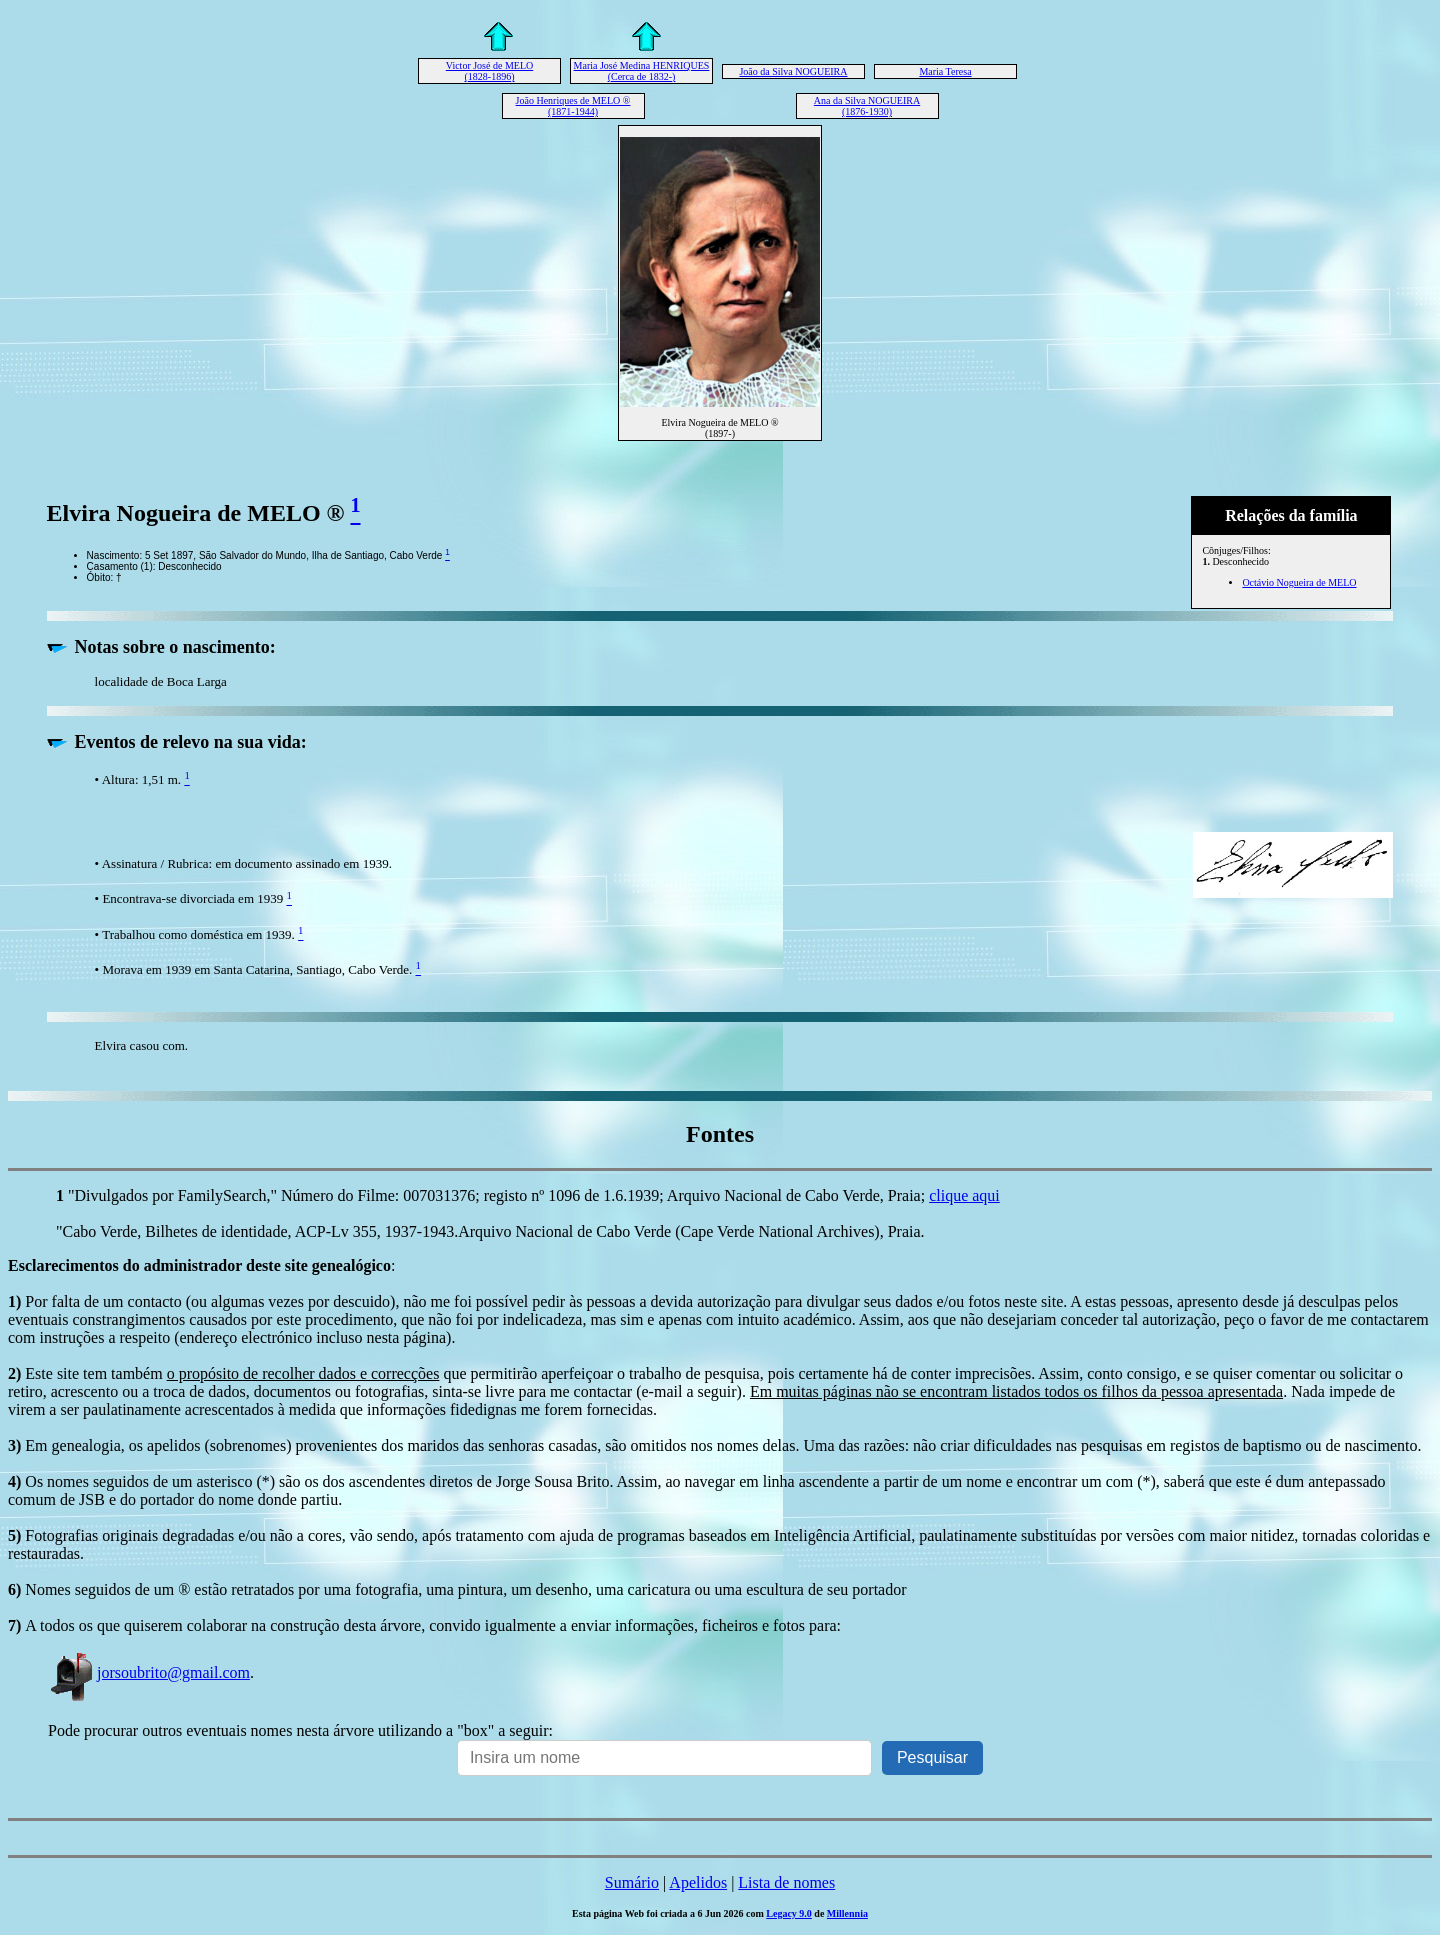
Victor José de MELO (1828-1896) (489, 71)
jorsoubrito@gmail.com (149, 1672)
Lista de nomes (786, 1882)
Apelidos (698, 1882)
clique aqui (964, 1195)
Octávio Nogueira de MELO (1299, 582)
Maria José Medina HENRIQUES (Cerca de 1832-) (642, 71)
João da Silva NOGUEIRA (793, 71)
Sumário (632, 1882)
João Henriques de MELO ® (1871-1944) (573, 106)
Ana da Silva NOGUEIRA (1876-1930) (867, 106)
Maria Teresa (945, 71)
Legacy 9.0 (789, 1913)
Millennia (847, 1913)
